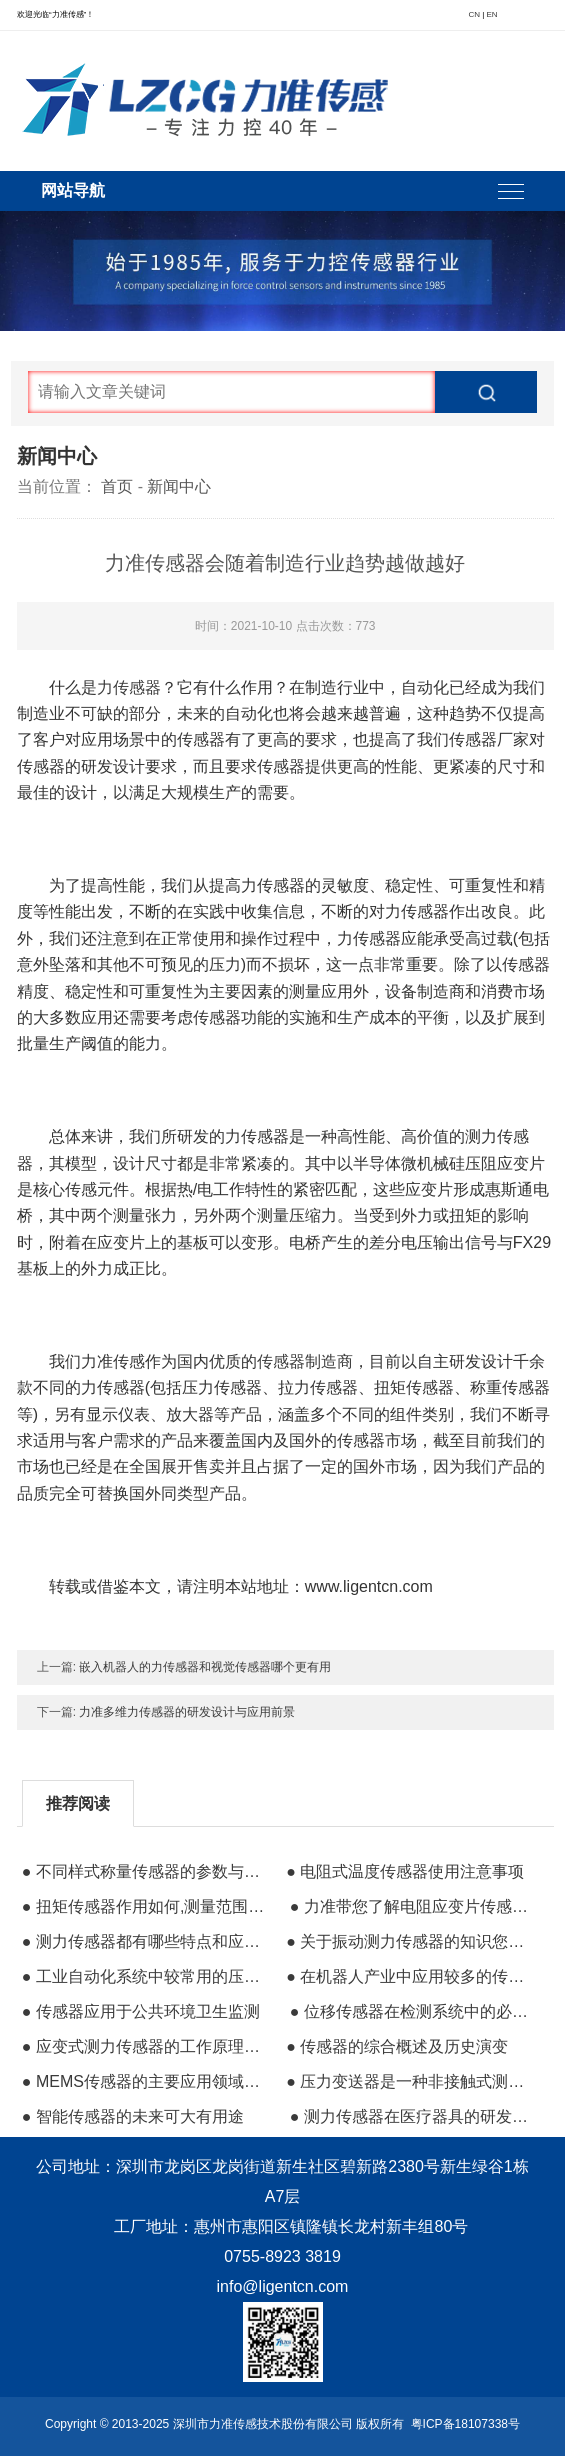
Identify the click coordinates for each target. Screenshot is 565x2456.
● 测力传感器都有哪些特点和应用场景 (145, 1941)
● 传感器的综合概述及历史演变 (397, 2046)
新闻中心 (179, 486)
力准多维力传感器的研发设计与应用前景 (187, 1712)
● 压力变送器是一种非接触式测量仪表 (409, 2081)
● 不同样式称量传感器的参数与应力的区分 (145, 1871)
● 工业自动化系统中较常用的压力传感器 (145, 1976)
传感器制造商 (305, 1361)
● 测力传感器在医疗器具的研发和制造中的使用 (413, 2116)
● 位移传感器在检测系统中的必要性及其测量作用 (413, 2011)
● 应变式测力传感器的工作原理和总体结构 (145, 2046)
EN (491, 14)
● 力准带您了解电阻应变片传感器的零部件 (413, 1906)
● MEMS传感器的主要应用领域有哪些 (145, 2081)
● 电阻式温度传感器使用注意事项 (405, 1871)
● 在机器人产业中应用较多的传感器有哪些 (409, 1976)
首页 (117, 486)
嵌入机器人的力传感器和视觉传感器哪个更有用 (205, 1667)
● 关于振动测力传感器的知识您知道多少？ (409, 1941)
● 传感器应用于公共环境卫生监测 (141, 2011)
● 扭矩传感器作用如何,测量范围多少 (145, 1906)
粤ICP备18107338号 (465, 2424)
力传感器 (129, 687)
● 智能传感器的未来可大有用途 (133, 2116)
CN (474, 14)
